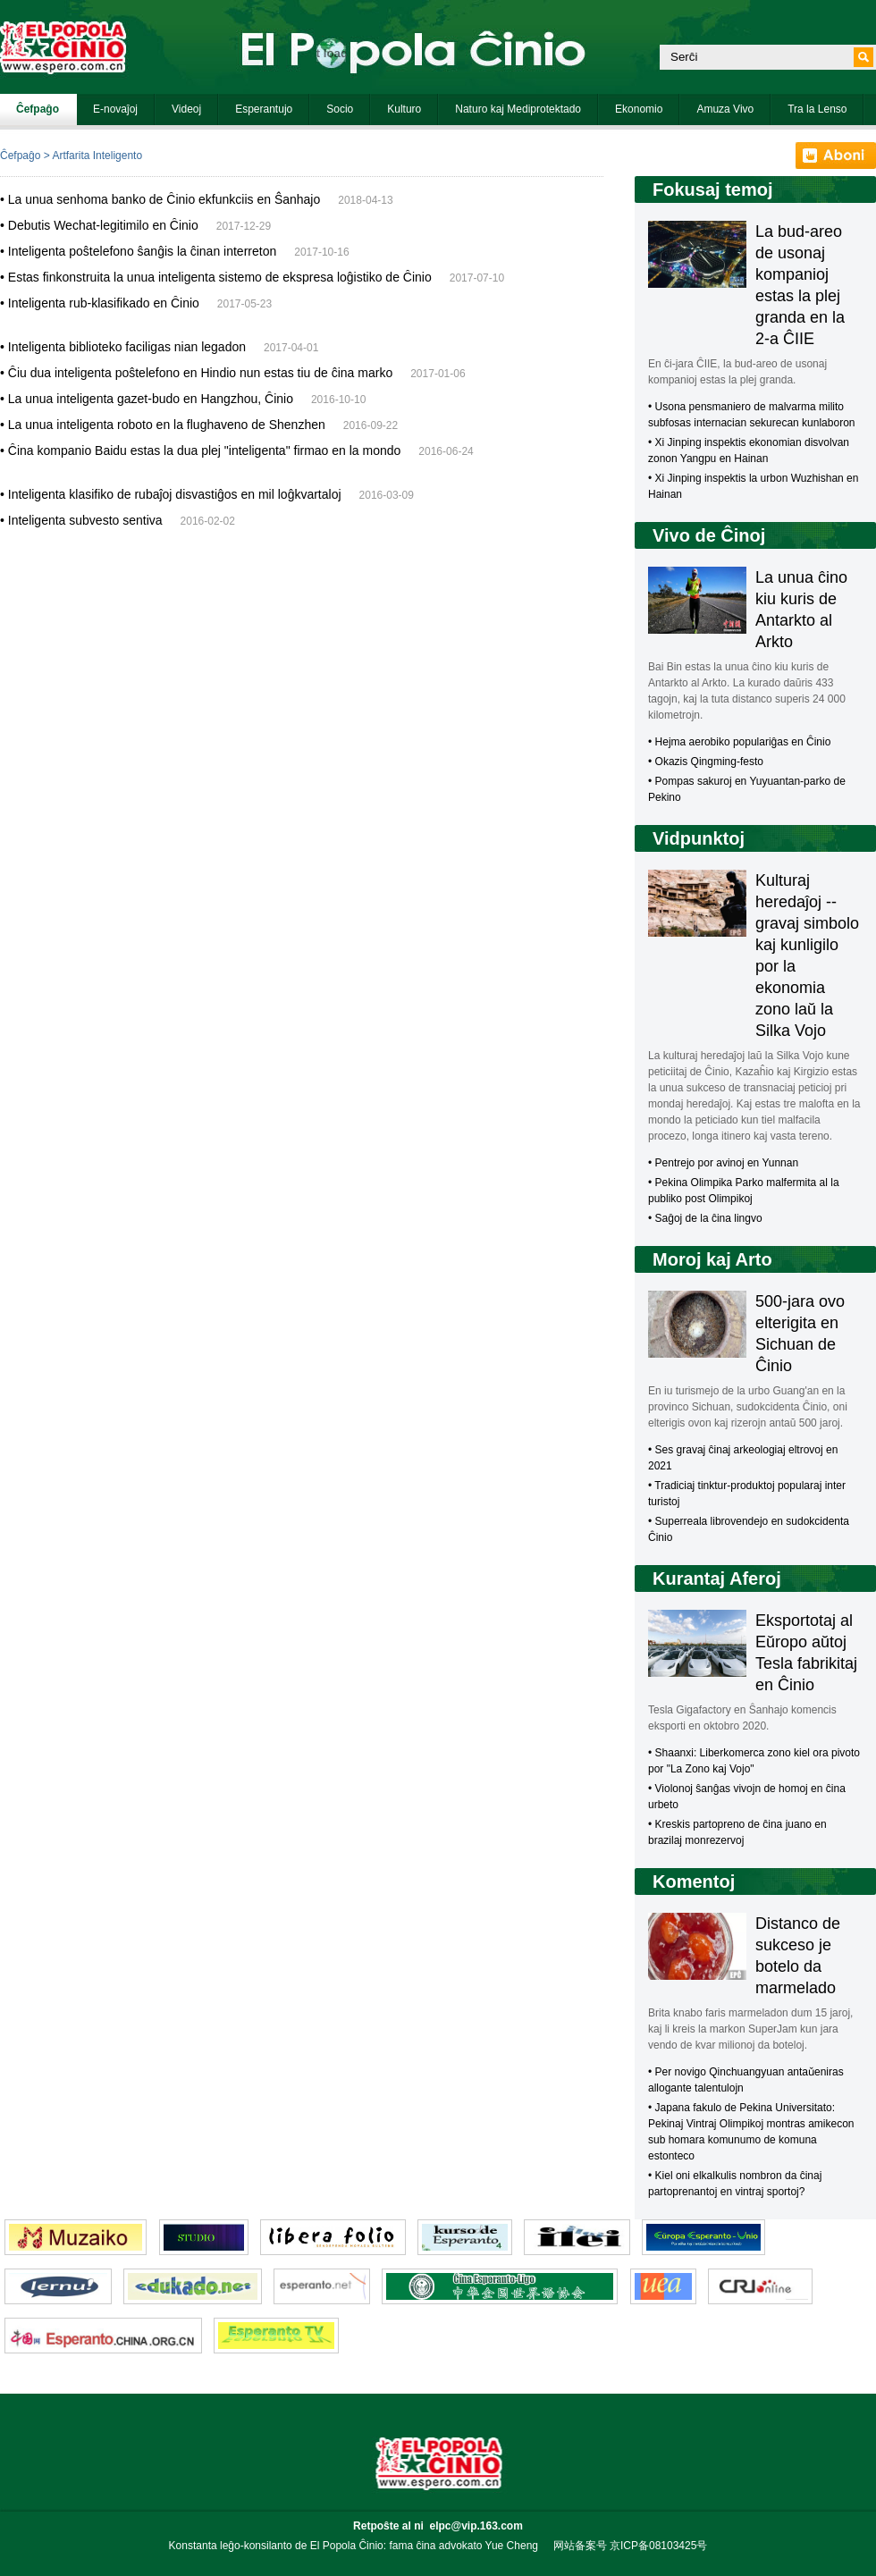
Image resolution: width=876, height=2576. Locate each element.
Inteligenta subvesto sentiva (85, 520)
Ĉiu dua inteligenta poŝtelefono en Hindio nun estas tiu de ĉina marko (200, 373)
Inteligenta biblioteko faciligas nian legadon (127, 347)
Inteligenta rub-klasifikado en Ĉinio (103, 303)
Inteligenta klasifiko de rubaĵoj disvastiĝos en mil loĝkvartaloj (174, 494)
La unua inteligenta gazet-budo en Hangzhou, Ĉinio (150, 398)
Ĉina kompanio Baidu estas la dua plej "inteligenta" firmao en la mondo (204, 450)
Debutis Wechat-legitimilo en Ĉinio (103, 225)
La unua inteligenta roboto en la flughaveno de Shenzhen (166, 424)
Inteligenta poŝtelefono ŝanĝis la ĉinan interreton (142, 251)
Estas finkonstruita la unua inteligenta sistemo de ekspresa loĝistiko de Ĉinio (220, 277)
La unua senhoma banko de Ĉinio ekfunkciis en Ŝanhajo (164, 199)
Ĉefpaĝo (20, 155)
